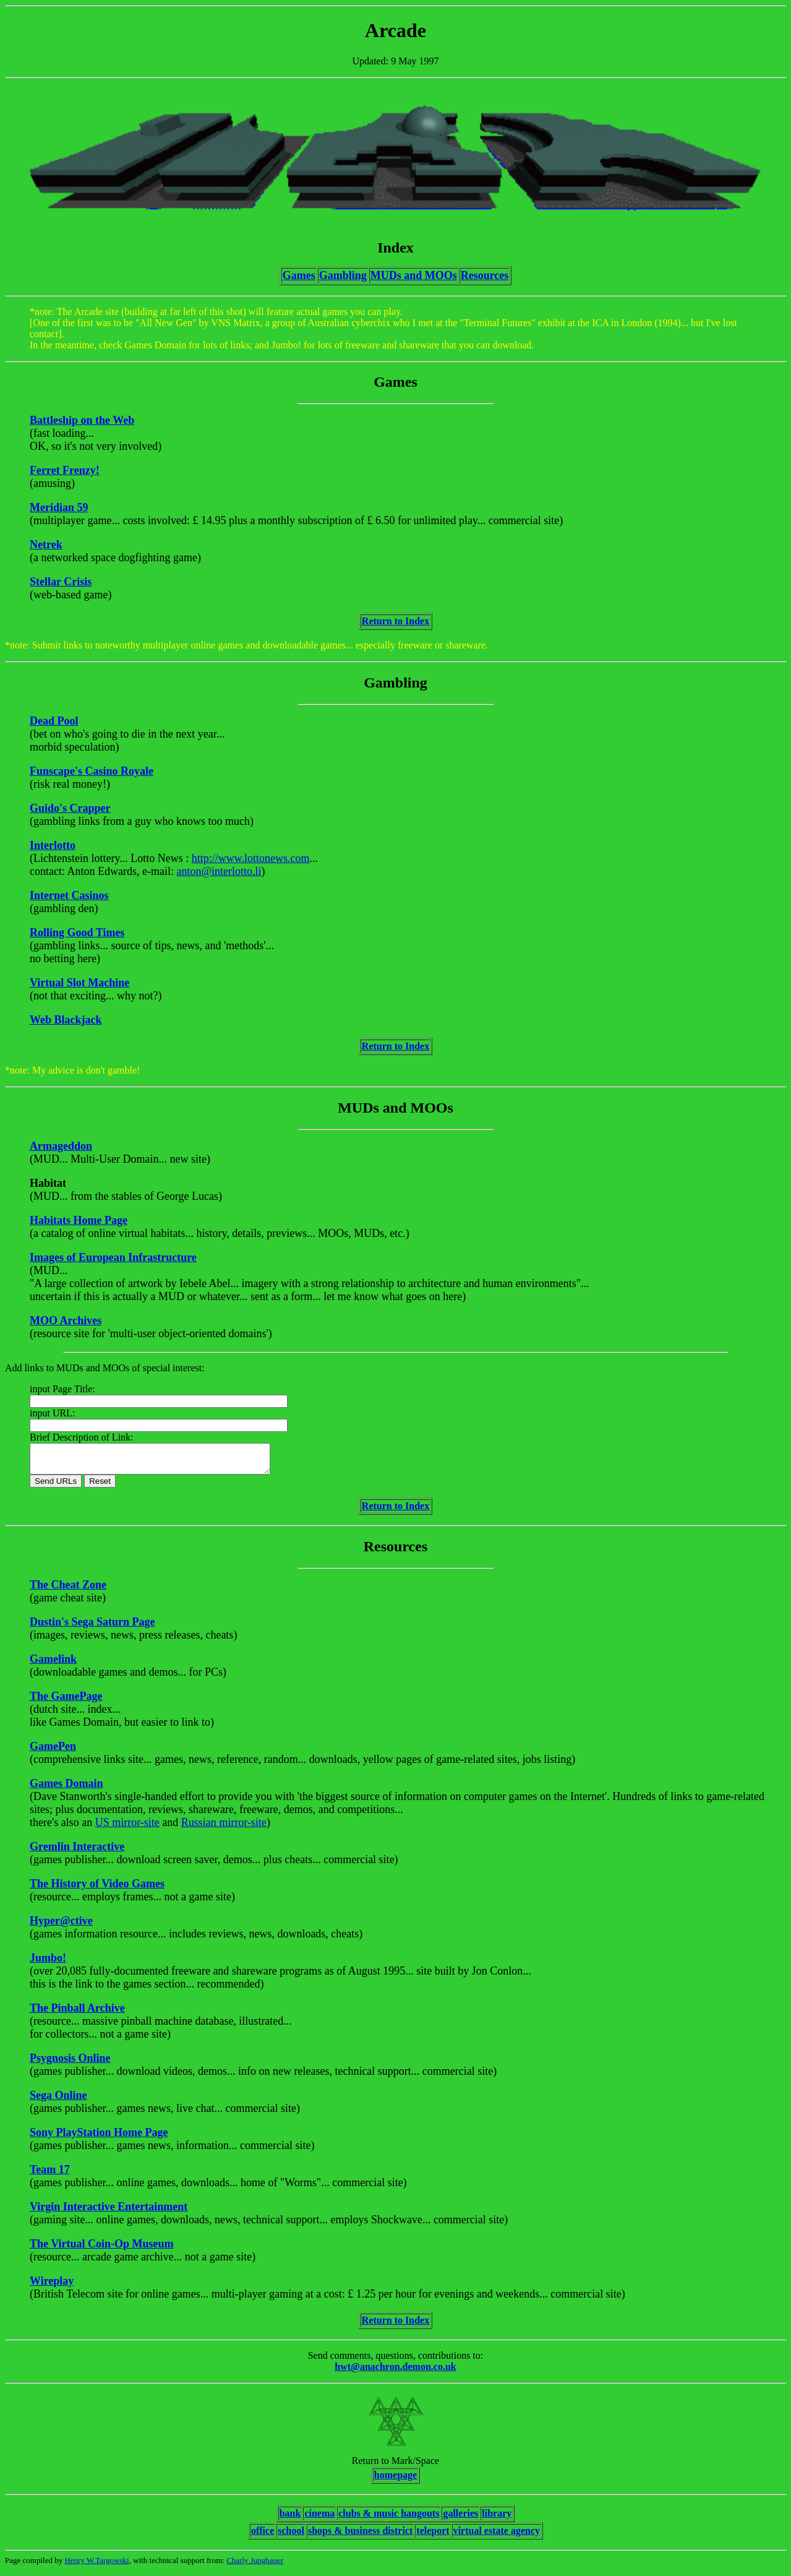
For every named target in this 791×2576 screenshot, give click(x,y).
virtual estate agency (496, 2536)
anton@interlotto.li (218, 871)
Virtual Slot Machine (79, 982)
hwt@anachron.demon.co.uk (395, 2372)
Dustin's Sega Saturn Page (92, 1627)
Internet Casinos (69, 895)
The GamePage (66, 1701)
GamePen (53, 1752)
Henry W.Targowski (96, 2565)
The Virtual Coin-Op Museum (102, 2249)
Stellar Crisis (61, 581)
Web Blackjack (66, 1020)
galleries (460, 2519)
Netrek (46, 544)
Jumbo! (48, 1963)
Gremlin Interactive (77, 1852)
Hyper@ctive (61, 1926)
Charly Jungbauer (254, 2565)
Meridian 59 (59, 507)
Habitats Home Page (78, 1220)
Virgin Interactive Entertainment (108, 2212)
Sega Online (58, 2101)
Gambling (343, 275)
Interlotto (52, 845)
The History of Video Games (97, 1889)
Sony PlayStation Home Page (99, 2138)
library (496, 2519)
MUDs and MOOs (413, 275)
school (291, 2536)
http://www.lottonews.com (251, 858)
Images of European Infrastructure (113, 1257)
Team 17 (50, 2175)
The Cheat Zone (68, 1590)
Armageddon (61, 1146)
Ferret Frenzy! (65, 470)
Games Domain (66, 1789)
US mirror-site (127, 1828)
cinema (319, 2519)
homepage (395, 2480)
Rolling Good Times (77, 932)
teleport (432, 2536)
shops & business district (360, 2536)
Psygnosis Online (70, 2063)
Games (299, 275)
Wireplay (52, 2286)
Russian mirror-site (224, 1828)
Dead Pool (54, 721)
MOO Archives (65, 1320)
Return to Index (395, 621)
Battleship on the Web (82, 420)
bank (290, 2519)
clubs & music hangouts (388, 2519)
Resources (485, 275)
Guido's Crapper (70, 808)
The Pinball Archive (77, 2013)
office (262, 2536)
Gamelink (53, 1664)
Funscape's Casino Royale (91, 771)
